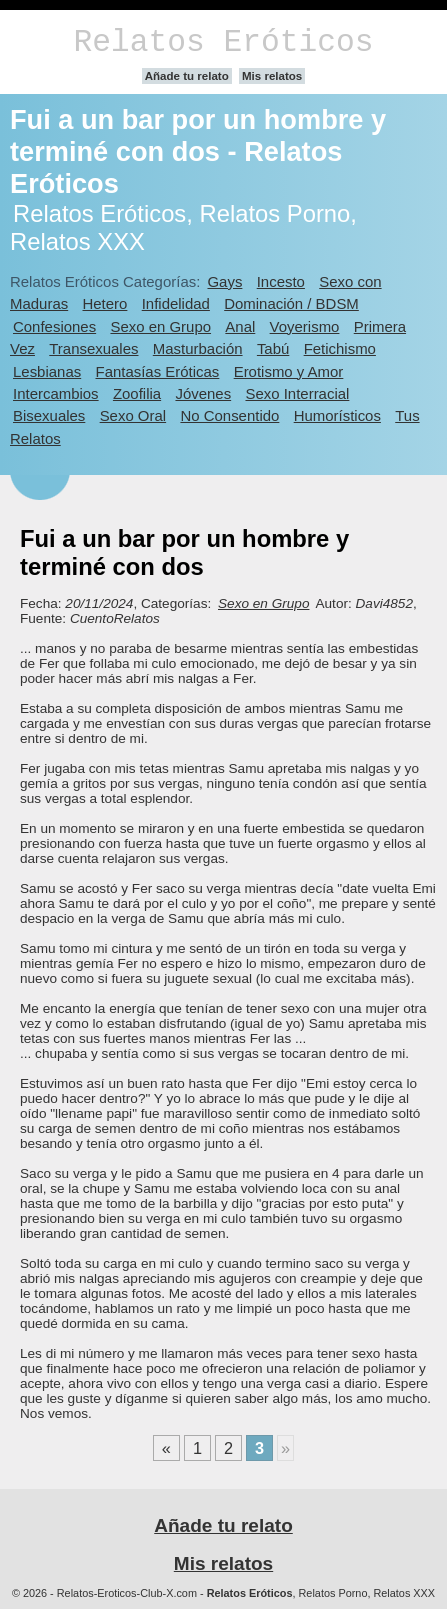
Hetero (105, 303)
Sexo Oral (133, 415)
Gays (224, 281)
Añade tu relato (187, 76)
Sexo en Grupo (160, 326)
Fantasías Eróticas (158, 371)
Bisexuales (49, 415)
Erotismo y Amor (289, 371)
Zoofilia (137, 393)
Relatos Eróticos (223, 42)
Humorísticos (337, 415)
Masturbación (198, 348)
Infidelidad (176, 303)
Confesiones (54, 326)
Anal (240, 326)
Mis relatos (272, 76)
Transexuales (93, 348)
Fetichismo (340, 348)
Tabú (273, 348)
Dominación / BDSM (291, 303)
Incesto (281, 281)
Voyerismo (305, 326)
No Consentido (229, 415)
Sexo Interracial (297, 393)
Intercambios (56, 393)
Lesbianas (47, 371)
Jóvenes (203, 393)
